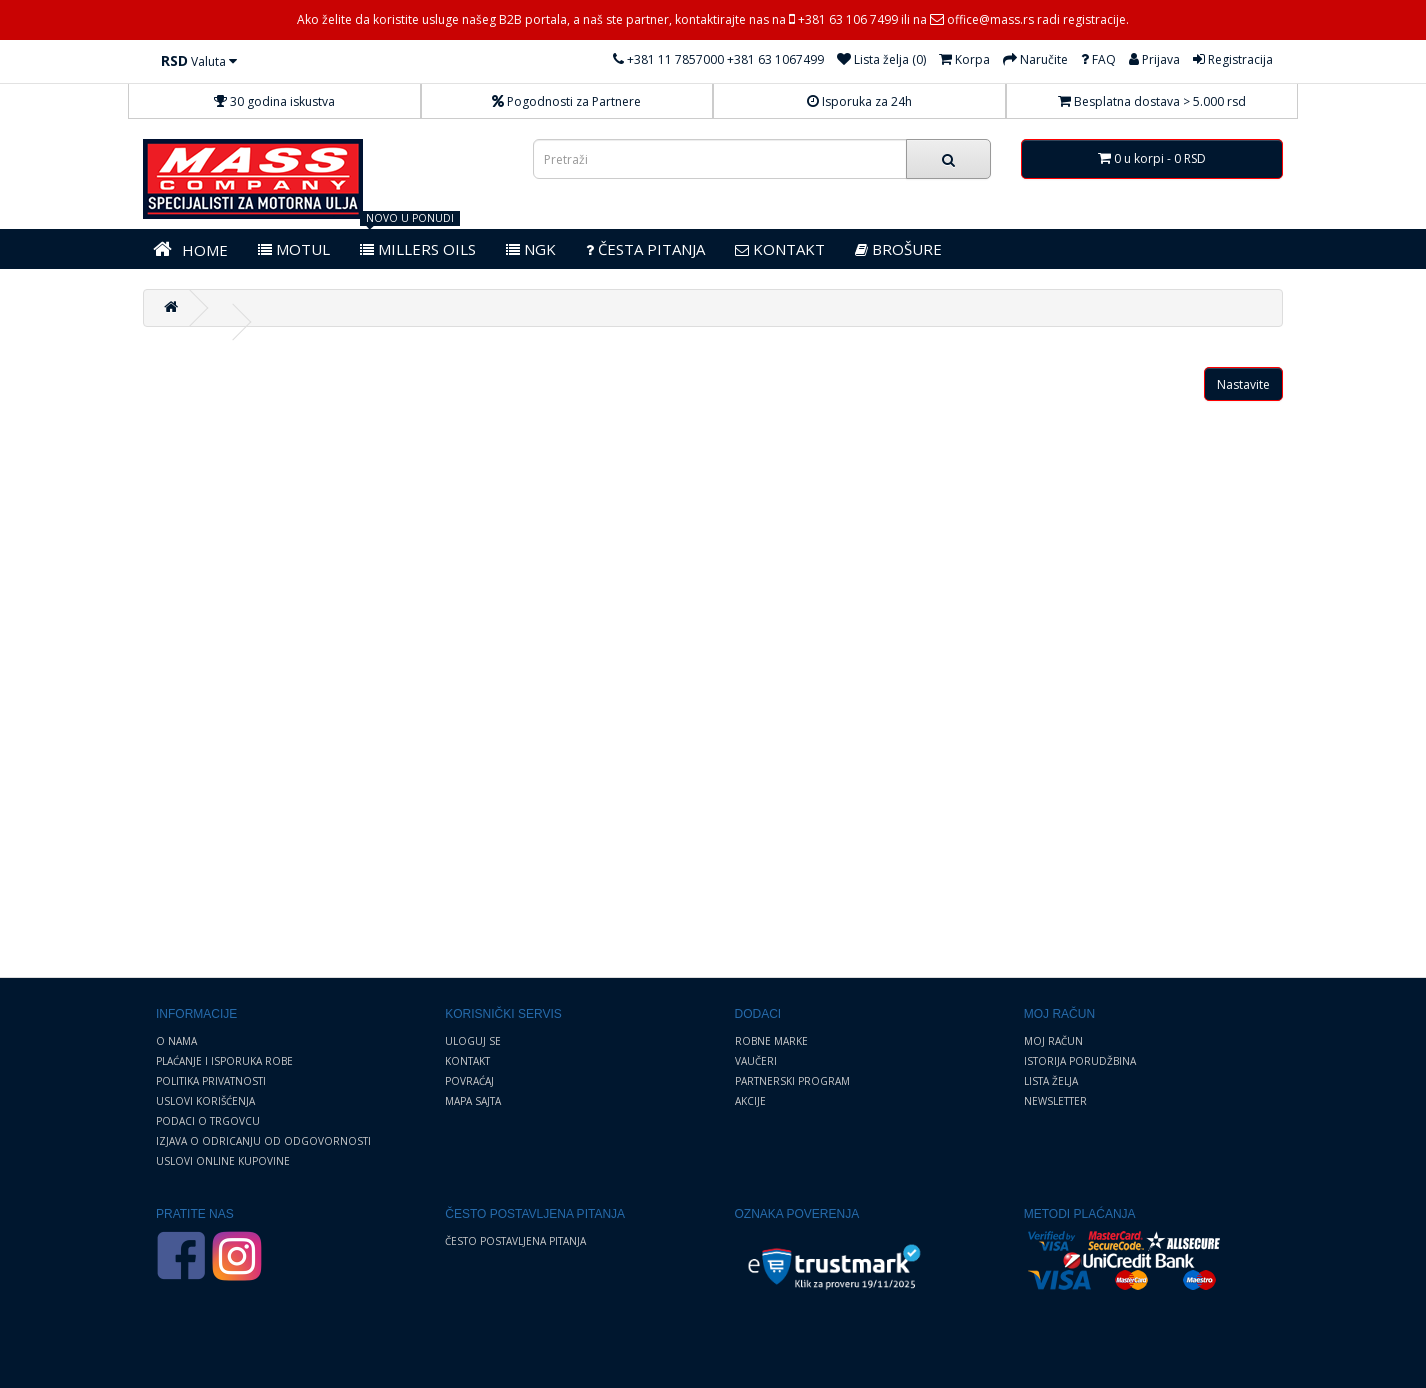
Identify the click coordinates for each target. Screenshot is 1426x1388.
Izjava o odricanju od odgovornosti (263, 1141)
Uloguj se (473, 1041)
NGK (531, 249)
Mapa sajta (473, 1101)
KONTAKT (780, 249)
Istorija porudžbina (1080, 1061)
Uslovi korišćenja (205, 1101)
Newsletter (1055, 1101)
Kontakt (467, 1061)
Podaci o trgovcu (208, 1121)
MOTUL (294, 249)
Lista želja (1051, 1081)
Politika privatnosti (211, 1081)
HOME (190, 249)
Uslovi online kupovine (223, 1161)
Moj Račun (1053, 1041)
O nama (176, 1041)
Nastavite (1243, 384)
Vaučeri (756, 1061)
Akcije (750, 1101)
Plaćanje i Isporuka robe (224, 1061)
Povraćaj (469, 1081)
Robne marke (771, 1041)
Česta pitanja (645, 249)
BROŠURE (898, 249)
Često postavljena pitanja (515, 1241)
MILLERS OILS (418, 249)
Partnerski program (792, 1081)
